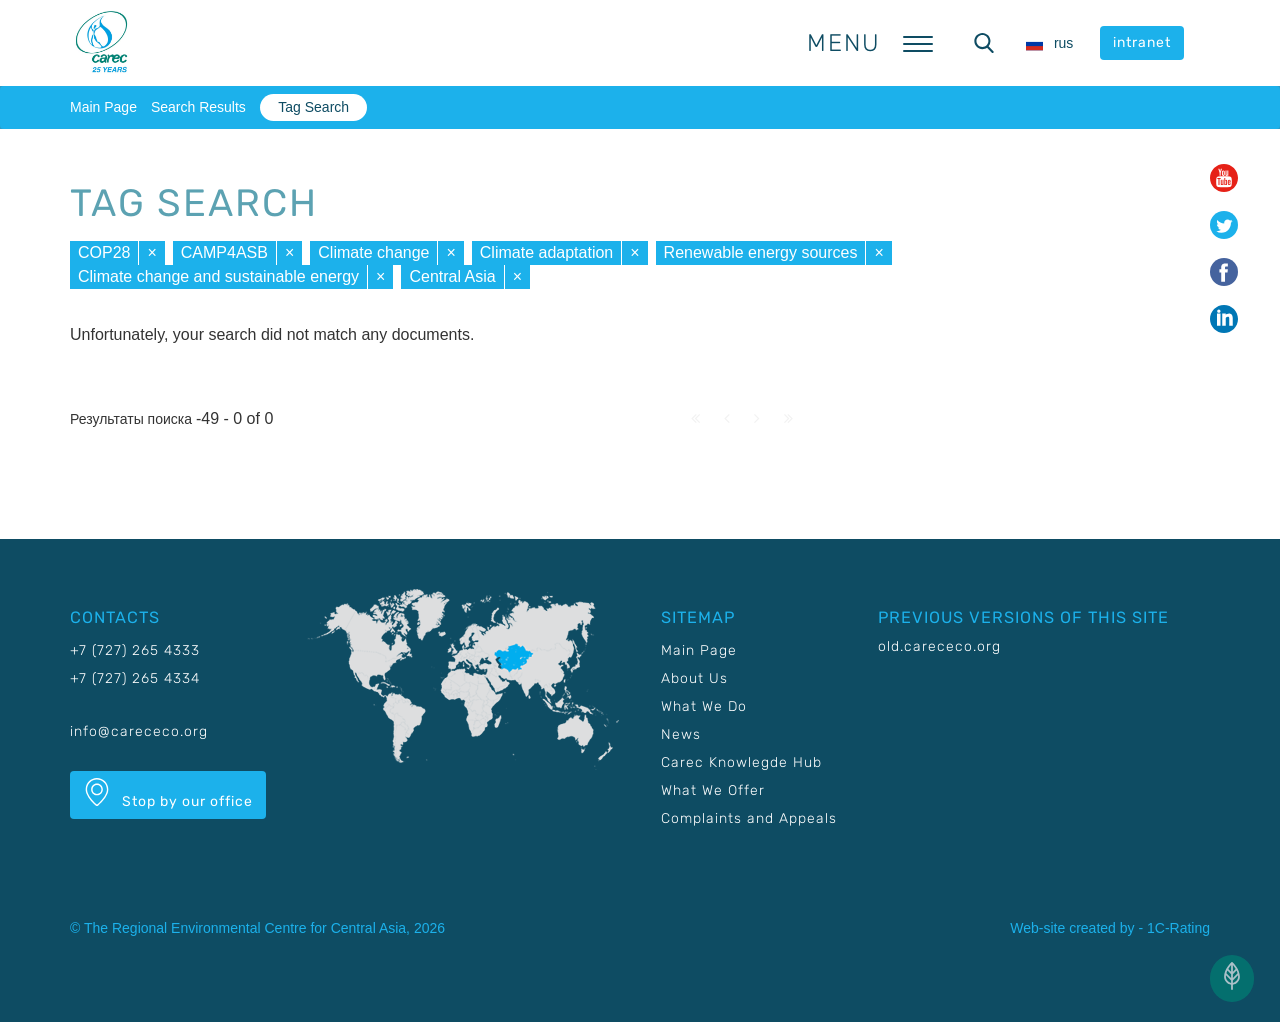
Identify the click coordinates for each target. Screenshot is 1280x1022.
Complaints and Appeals (749, 818)
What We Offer (713, 790)
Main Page (103, 107)
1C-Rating (1178, 928)
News (681, 734)
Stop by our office (168, 794)
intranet (1142, 42)
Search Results (198, 107)
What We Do (704, 706)
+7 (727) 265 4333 (135, 650)
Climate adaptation (546, 252)
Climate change (373, 252)
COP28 (104, 252)
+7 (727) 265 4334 (135, 678)
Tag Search (313, 107)
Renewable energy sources (761, 252)
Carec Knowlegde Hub (741, 762)
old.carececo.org (939, 646)
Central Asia (452, 276)
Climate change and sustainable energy (218, 276)
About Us (694, 678)
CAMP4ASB (224, 252)
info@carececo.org (139, 731)
